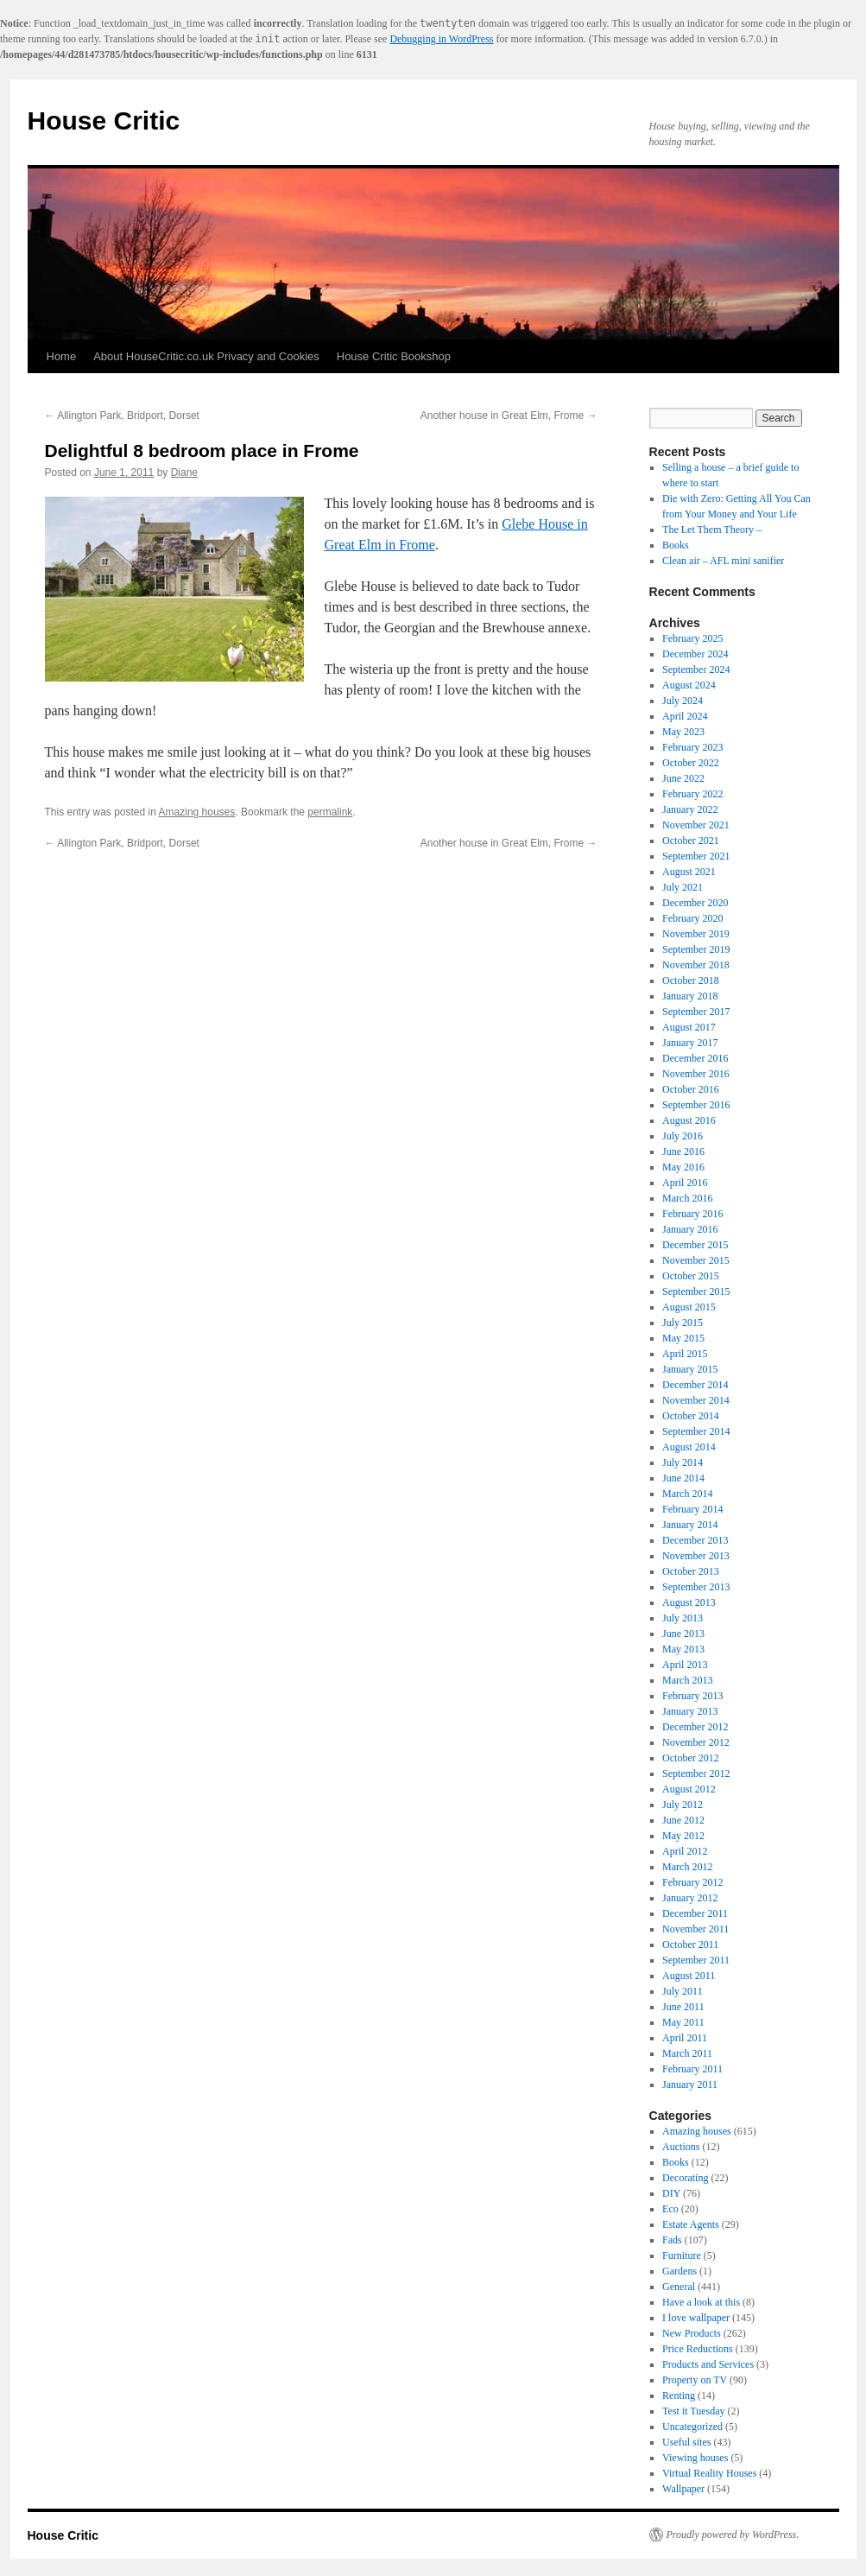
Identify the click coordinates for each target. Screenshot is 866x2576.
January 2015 (689, 1369)
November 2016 (696, 1074)
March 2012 (687, 1867)
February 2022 (692, 794)
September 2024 (696, 669)
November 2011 (695, 1929)
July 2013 (682, 1618)
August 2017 (689, 1027)
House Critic (104, 120)
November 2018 (696, 965)
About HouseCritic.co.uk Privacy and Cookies (206, 356)
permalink (329, 812)
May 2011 (683, 2022)
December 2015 (695, 1245)
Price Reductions (697, 2349)
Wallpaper (683, 2489)
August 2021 (689, 872)
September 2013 (696, 1587)
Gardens (679, 2271)
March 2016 (687, 1198)
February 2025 (692, 638)
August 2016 (689, 1120)
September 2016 (696, 1105)
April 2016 (684, 1183)
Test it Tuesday (693, 2411)
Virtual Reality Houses (709, 2473)
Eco (670, 2209)
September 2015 (696, 1291)
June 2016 (683, 1151)
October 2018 (690, 980)
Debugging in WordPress (441, 39)
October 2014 (690, 1416)
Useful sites (686, 2442)
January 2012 (689, 1898)
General (678, 2287)
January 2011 (689, 2084)
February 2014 (692, 1509)
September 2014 (696, 1431)
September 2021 (696, 856)
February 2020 (692, 918)
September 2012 (696, 1773)
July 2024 (682, 701)
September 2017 (696, 1012)
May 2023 (683, 732)
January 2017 (689, 1043)
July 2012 (682, 1805)
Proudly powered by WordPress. (733, 2534)
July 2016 (682, 1136)
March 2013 (687, 1680)
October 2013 (690, 1571)
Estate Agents (690, 2224)
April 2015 (684, 1354)
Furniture (681, 2255)
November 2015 (696, 1260)
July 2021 (682, 887)
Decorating (685, 2178)
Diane (184, 472)
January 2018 (689, 996)
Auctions (680, 2147)
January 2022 (689, 809)
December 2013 (695, 1540)
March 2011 (687, 2053)
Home (62, 356)
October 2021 (690, 840)
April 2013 (684, 1665)
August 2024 (689, 685)
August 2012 (689, 1789)
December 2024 (695, 654)
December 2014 (695, 1385)
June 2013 (683, 1633)
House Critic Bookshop (394, 356)
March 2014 (687, 1494)
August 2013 (689, 1602)
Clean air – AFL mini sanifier (723, 561)
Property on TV (694, 2380)
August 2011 (688, 1976)
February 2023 (692, 747)
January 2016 (689, 1229)
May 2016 (683, 1167)
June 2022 (683, 778)
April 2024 (684, 716)
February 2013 (692, 1696)
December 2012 (695, 1727)
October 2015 (690, 1276)
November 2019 (696, 934)
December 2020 (695, 903)
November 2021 (696, 825)
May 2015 (683, 1338)
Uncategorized (692, 2427)
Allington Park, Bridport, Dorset (122, 415)
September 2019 (696, 949)
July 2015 (682, 1323)
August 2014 (689, 1447)
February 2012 (692, 1882)
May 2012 (683, 1836)
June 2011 (683, 2007)
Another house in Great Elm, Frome (508, 415)
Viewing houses (695, 2458)
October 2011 (690, 1944)
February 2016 (692, 1214)
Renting (678, 2395)
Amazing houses (197, 812)
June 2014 (683, 1478)
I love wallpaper (696, 2318)
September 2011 (696, 1960)
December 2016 (695, 1058)
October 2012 (690, 1758)
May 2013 (683, 1649)
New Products (691, 2333)
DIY (671, 2193)
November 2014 (696, 1400)
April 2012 (684, 1851)
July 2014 (682, 1462)
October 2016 (690, 1089)
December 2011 (695, 1913)
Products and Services (708, 2364)
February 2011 (692, 2069)
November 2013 (696, 1556)
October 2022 (690, 763)
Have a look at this (701, 2302)
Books (675, 545)
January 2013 (689, 1711)
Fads (672, 2240)
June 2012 (683, 1820)
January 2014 (689, 1525)
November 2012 (696, 1742)
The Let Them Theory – (712, 529)
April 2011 (684, 2038)
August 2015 (689, 1307)
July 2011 (682, 1991)
